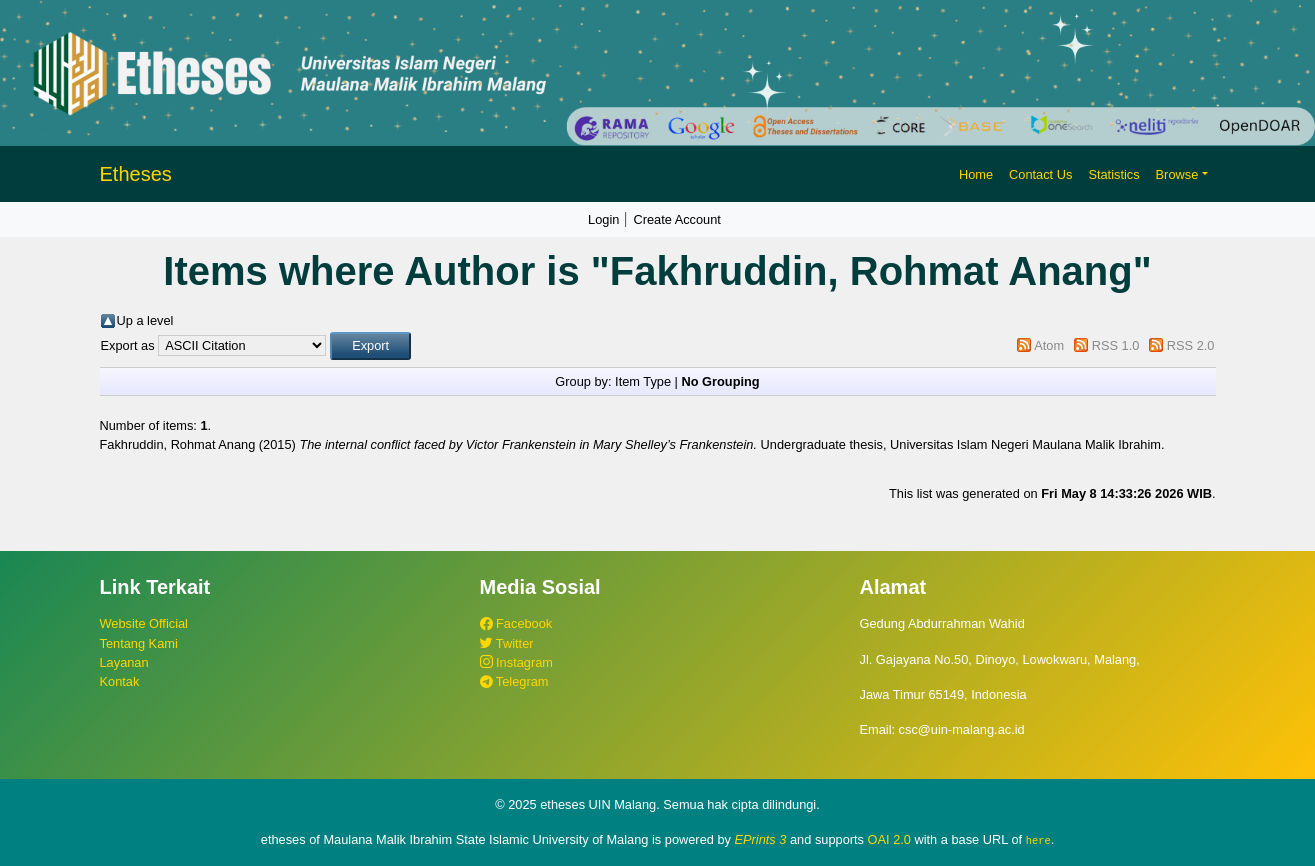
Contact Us (1040, 174)
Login (603, 219)
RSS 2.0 (1191, 345)
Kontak (120, 681)
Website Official (144, 623)
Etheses (136, 174)
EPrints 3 (761, 839)
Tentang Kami (139, 643)
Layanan (124, 662)
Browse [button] (1177, 174)
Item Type (643, 381)
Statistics (1113, 174)
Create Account (677, 219)
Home (976, 174)
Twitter (507, 643)
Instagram (516, 662)
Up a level (145, 320)
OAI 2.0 (889, 839)
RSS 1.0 (1116, 345)
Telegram (514, 681)
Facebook (516, 623)
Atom (1049, 345)
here (1038, 840)
